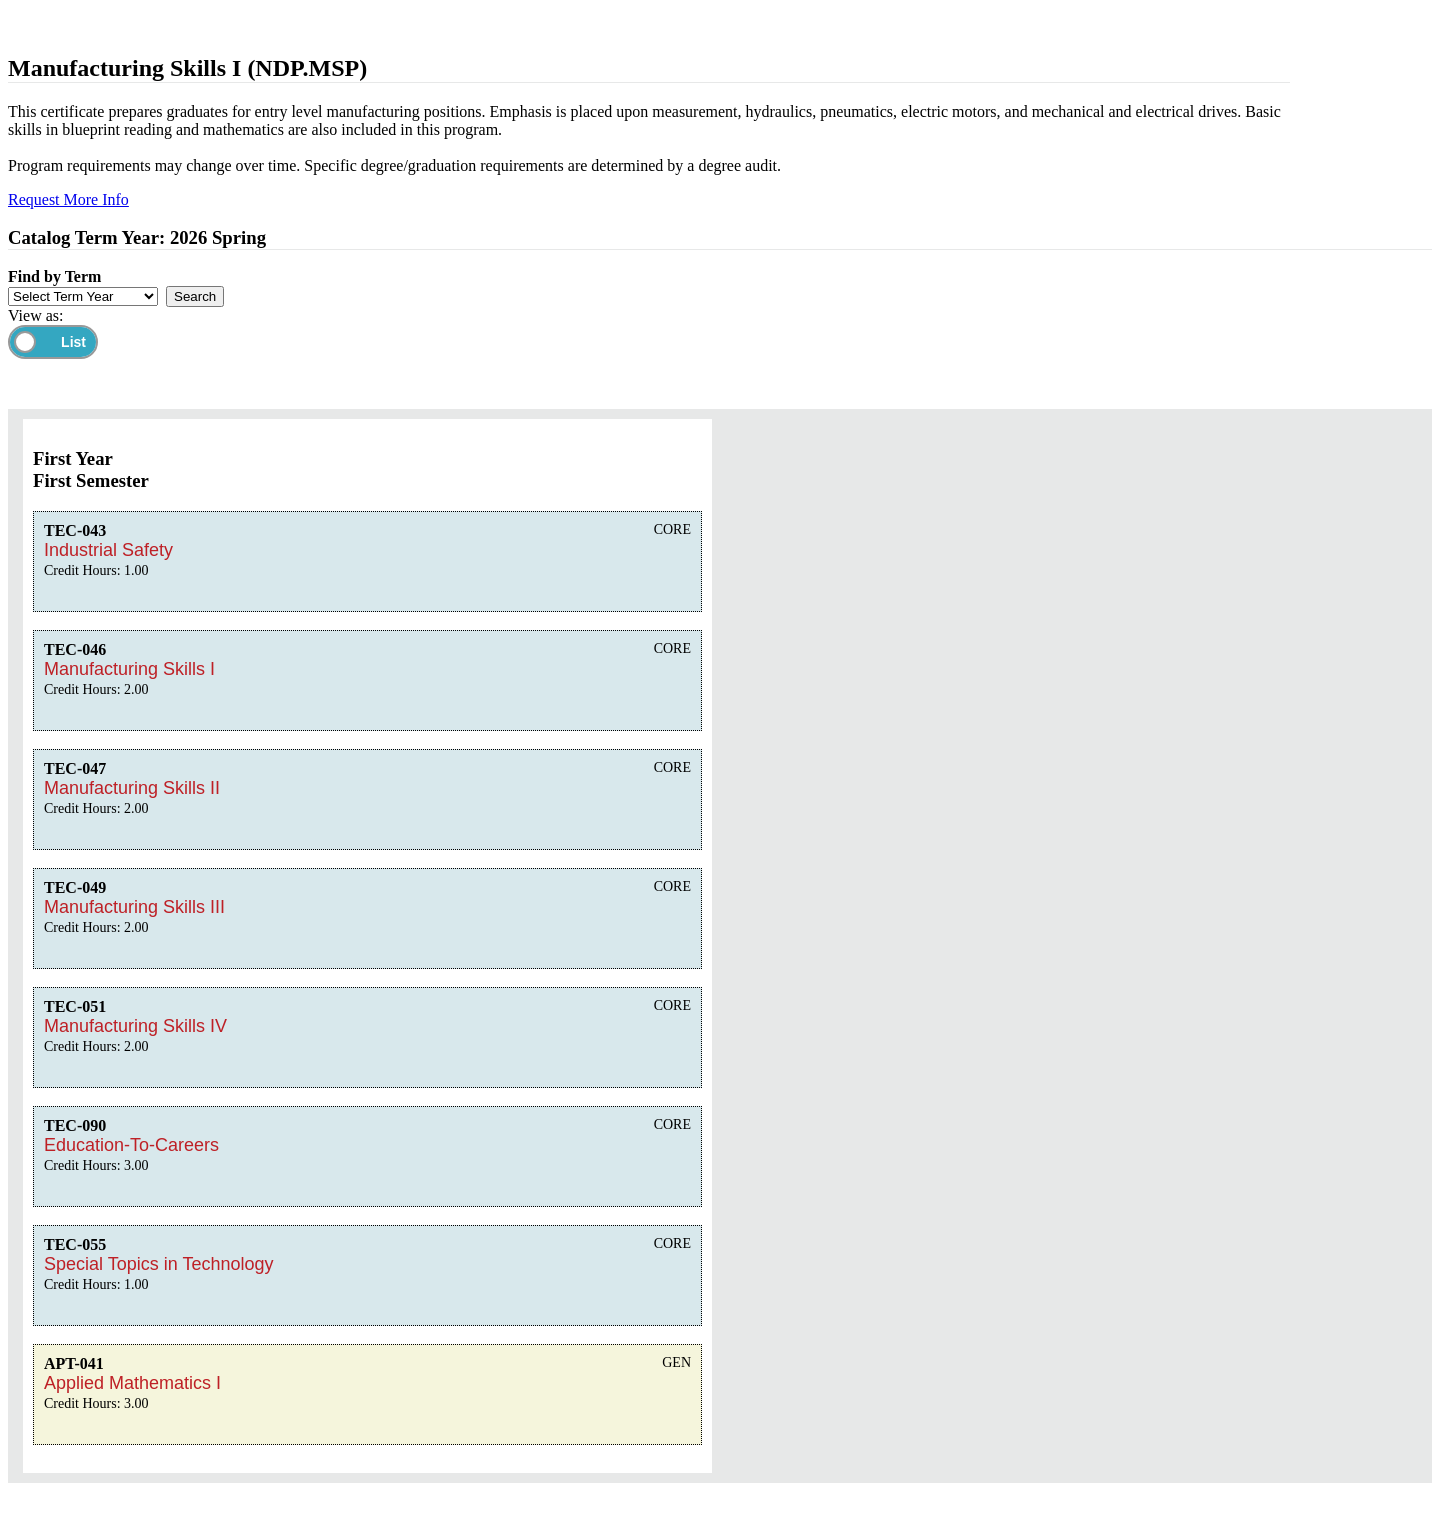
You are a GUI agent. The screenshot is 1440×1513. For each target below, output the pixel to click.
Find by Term (54, 276)
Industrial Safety (108, 550)
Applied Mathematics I (132, 1383)
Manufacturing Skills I (129, 669)
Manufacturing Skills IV (135, 1026)
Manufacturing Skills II (132, 788)
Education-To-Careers (131, 1145)
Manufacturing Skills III (134, 907)
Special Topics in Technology (158, 1264)
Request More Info (68, 199)
